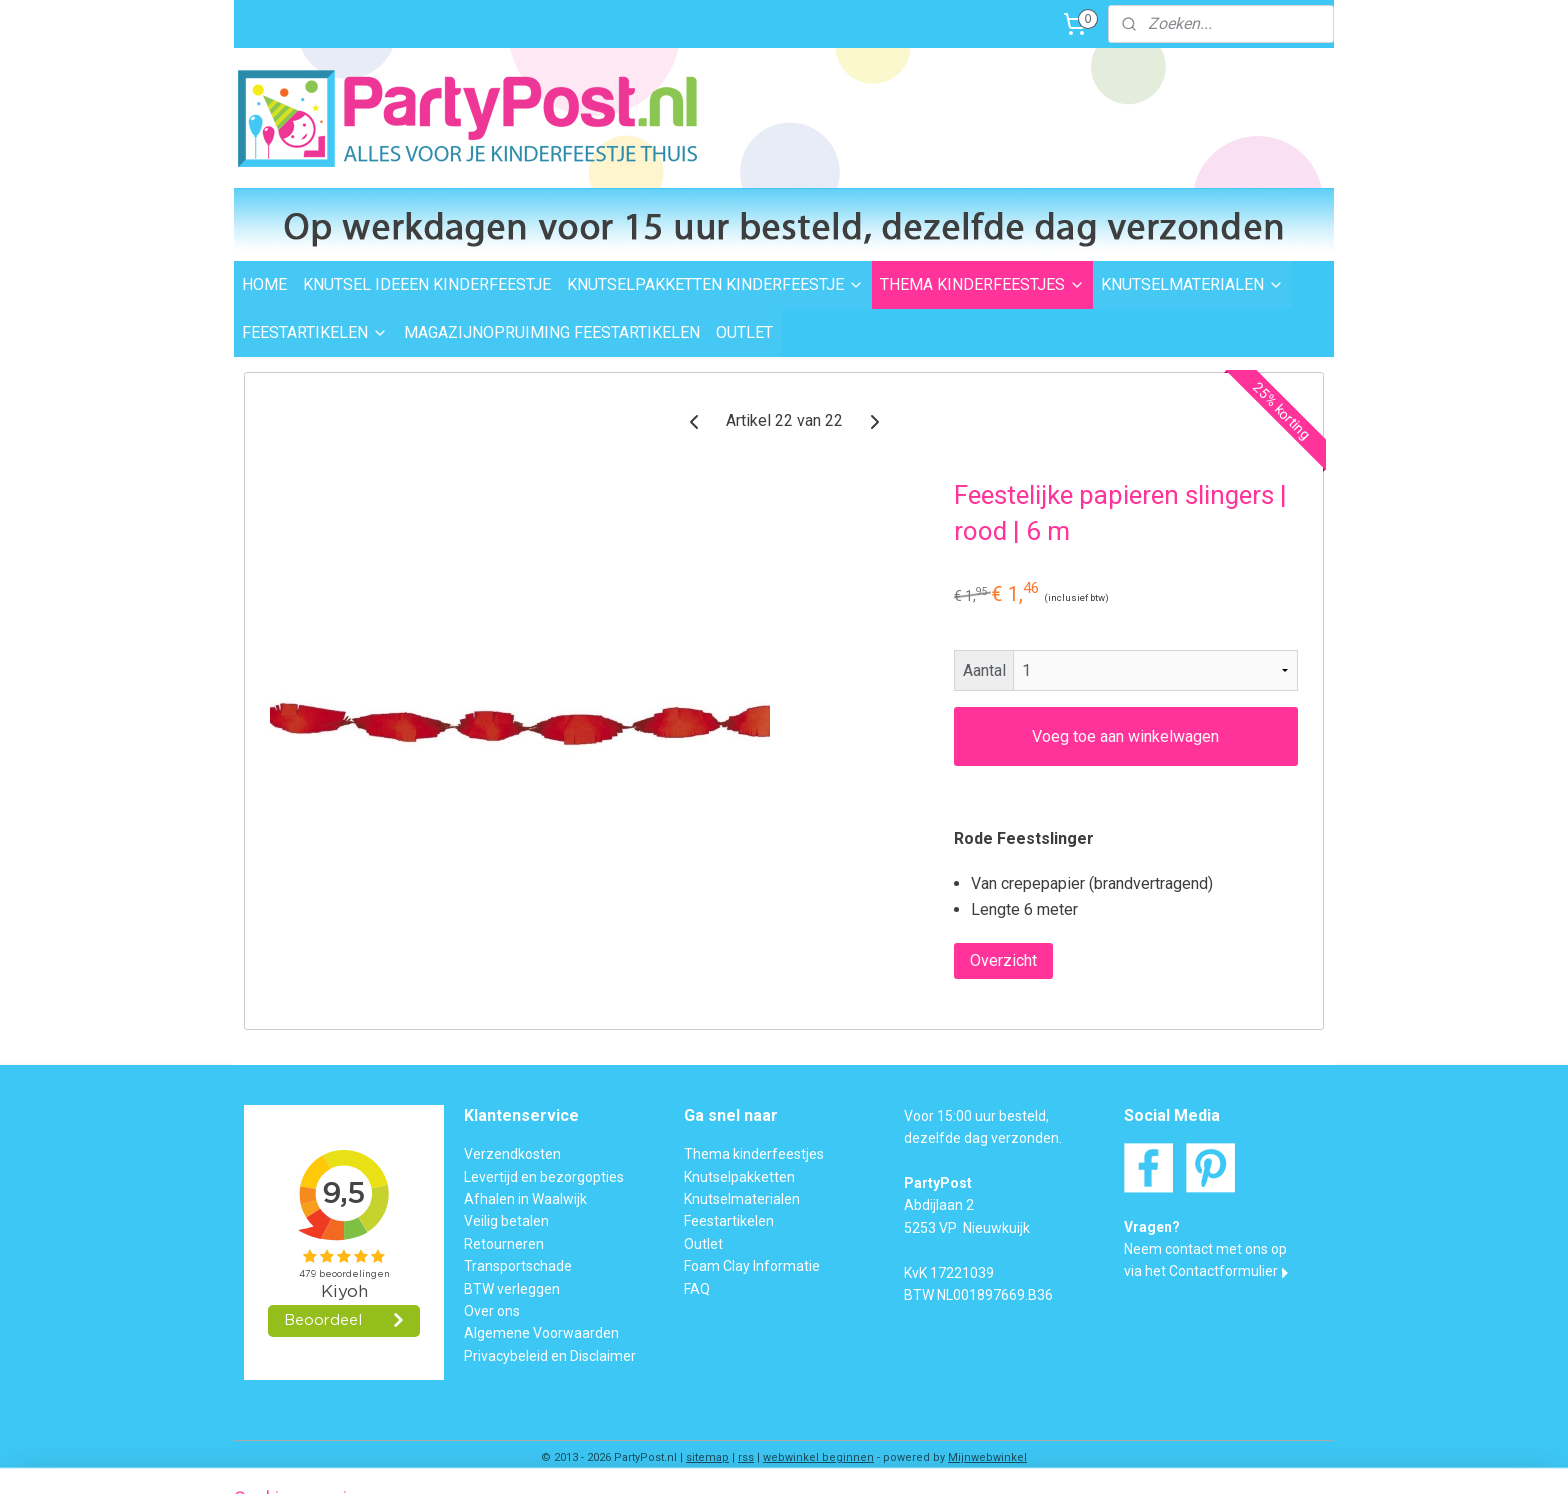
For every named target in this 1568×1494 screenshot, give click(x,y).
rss (746, 1457)
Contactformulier (1223, 1271)
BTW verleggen (512, 1289)
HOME (264, 284)
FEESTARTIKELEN (315, 332)
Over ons (492, 1311)
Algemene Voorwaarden (541, 1333)
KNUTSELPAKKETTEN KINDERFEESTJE (715, 284)
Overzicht (1003, 960)
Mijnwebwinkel (987, 1457)
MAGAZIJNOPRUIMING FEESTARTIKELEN (552, 332)
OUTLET (744, 332)
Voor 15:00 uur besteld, (976, 1116)
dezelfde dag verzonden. (983, 1138)
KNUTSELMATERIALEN (1192, 284)
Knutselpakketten (739, 1177)
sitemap (707, 1457)
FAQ (697, 1289)
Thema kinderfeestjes (754, 1154)
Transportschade (518, 1266)
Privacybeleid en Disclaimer (550, 1356)
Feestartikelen (729, 1221)
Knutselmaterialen (742, 1199)
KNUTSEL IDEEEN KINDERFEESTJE (427, 284)
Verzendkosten (512, 1154)
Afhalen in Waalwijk (525, 1199)
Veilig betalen (506, 1221)
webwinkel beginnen (818, 1457)
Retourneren (504, 1244)
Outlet (703, 1244)
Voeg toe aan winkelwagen (1125, 736)
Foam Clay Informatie (752, 1266)
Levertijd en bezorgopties (544, 1177)
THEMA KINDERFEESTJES (982, 284)
